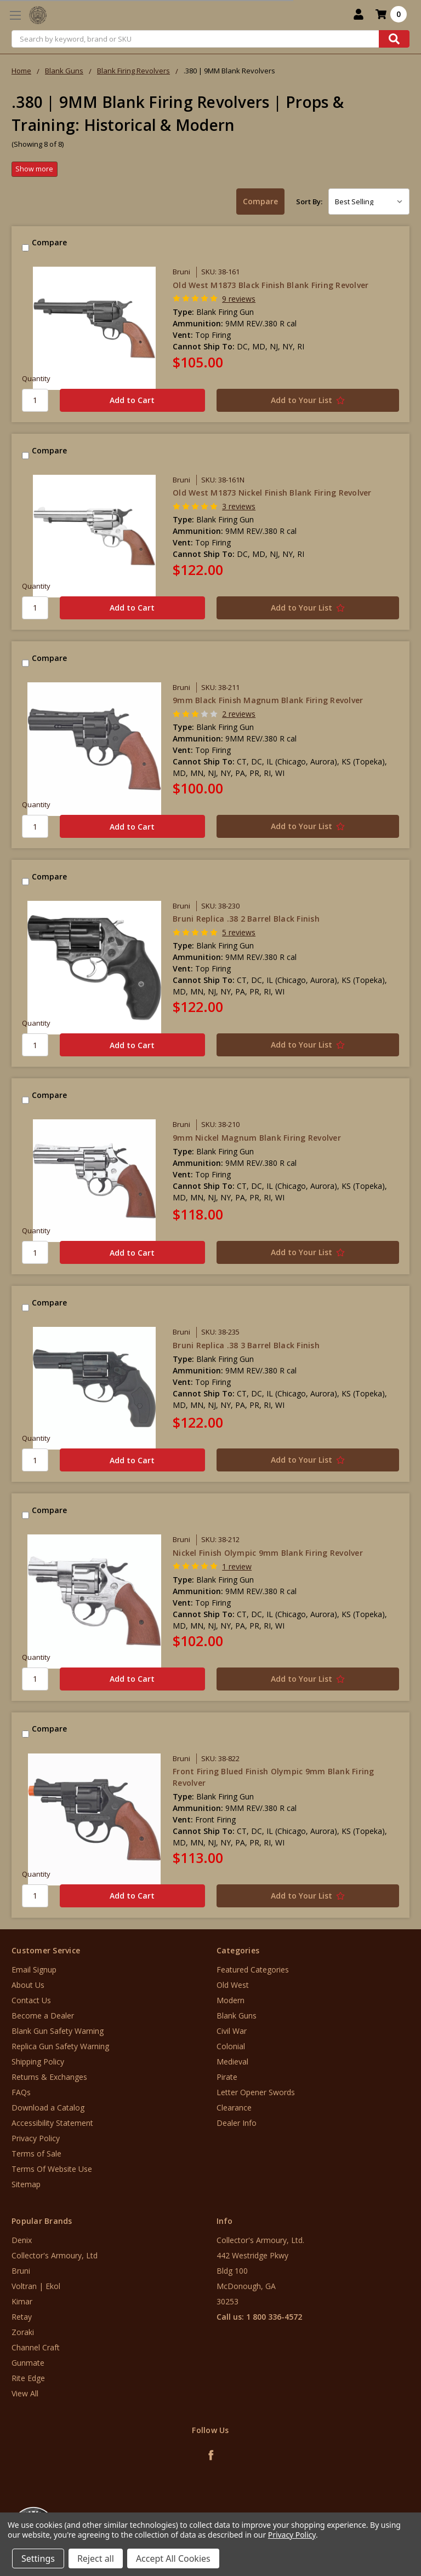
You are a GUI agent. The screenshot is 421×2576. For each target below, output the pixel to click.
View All (25, 2393)
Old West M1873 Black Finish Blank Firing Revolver (270, 285)
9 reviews (238, 299)
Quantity (36, 378)
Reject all (95, 2558)
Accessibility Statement (52, 2123)
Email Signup (34, 1969)
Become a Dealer (43, 2015)
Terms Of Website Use (52, 2169)
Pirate (227, 2077)
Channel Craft (36, 2347)
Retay (22, 2317)
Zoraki (23, 2332)
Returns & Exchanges (49, 2077)
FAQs (21, 2092)
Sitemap (26, 2184)
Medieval (232, 2061)
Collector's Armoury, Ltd (55, 2255)
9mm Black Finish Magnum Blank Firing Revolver (268, 700)
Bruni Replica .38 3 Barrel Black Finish (246, 1345)
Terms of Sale (36, 2153)
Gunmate (28, 2363)
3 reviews (238, 506)
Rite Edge (28, 2378)
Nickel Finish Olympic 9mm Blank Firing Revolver (268, 1553)
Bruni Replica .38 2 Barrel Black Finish (246, 918)
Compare (260, 201)
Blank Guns (237, 2015)
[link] (375, 2510)
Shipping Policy (38, 2061)
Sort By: (309, 201)
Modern (230, 2000)
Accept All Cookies (173, 2558)
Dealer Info (237, 2123)
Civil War (232, 2031)
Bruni (21, 2271)
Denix (22, 2240)
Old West (233, 1985)
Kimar (22, 2301)
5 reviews (238, 932)
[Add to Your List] (308, 400)
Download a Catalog (48, 2107)
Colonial (231, 2046)
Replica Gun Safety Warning (60, 2046)
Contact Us (31, 2000)
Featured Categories (253, 1969)
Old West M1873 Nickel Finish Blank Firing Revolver (272, 492)
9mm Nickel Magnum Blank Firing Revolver (257, 1137)
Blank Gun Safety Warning (58, 2031)
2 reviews (238, 714)
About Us (28, 1985)
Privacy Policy (36, 2138)
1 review (237, 1566)
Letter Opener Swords (256, 2092)
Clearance (234, 2107)
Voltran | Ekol (36, 2286)
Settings (38, 2558)
